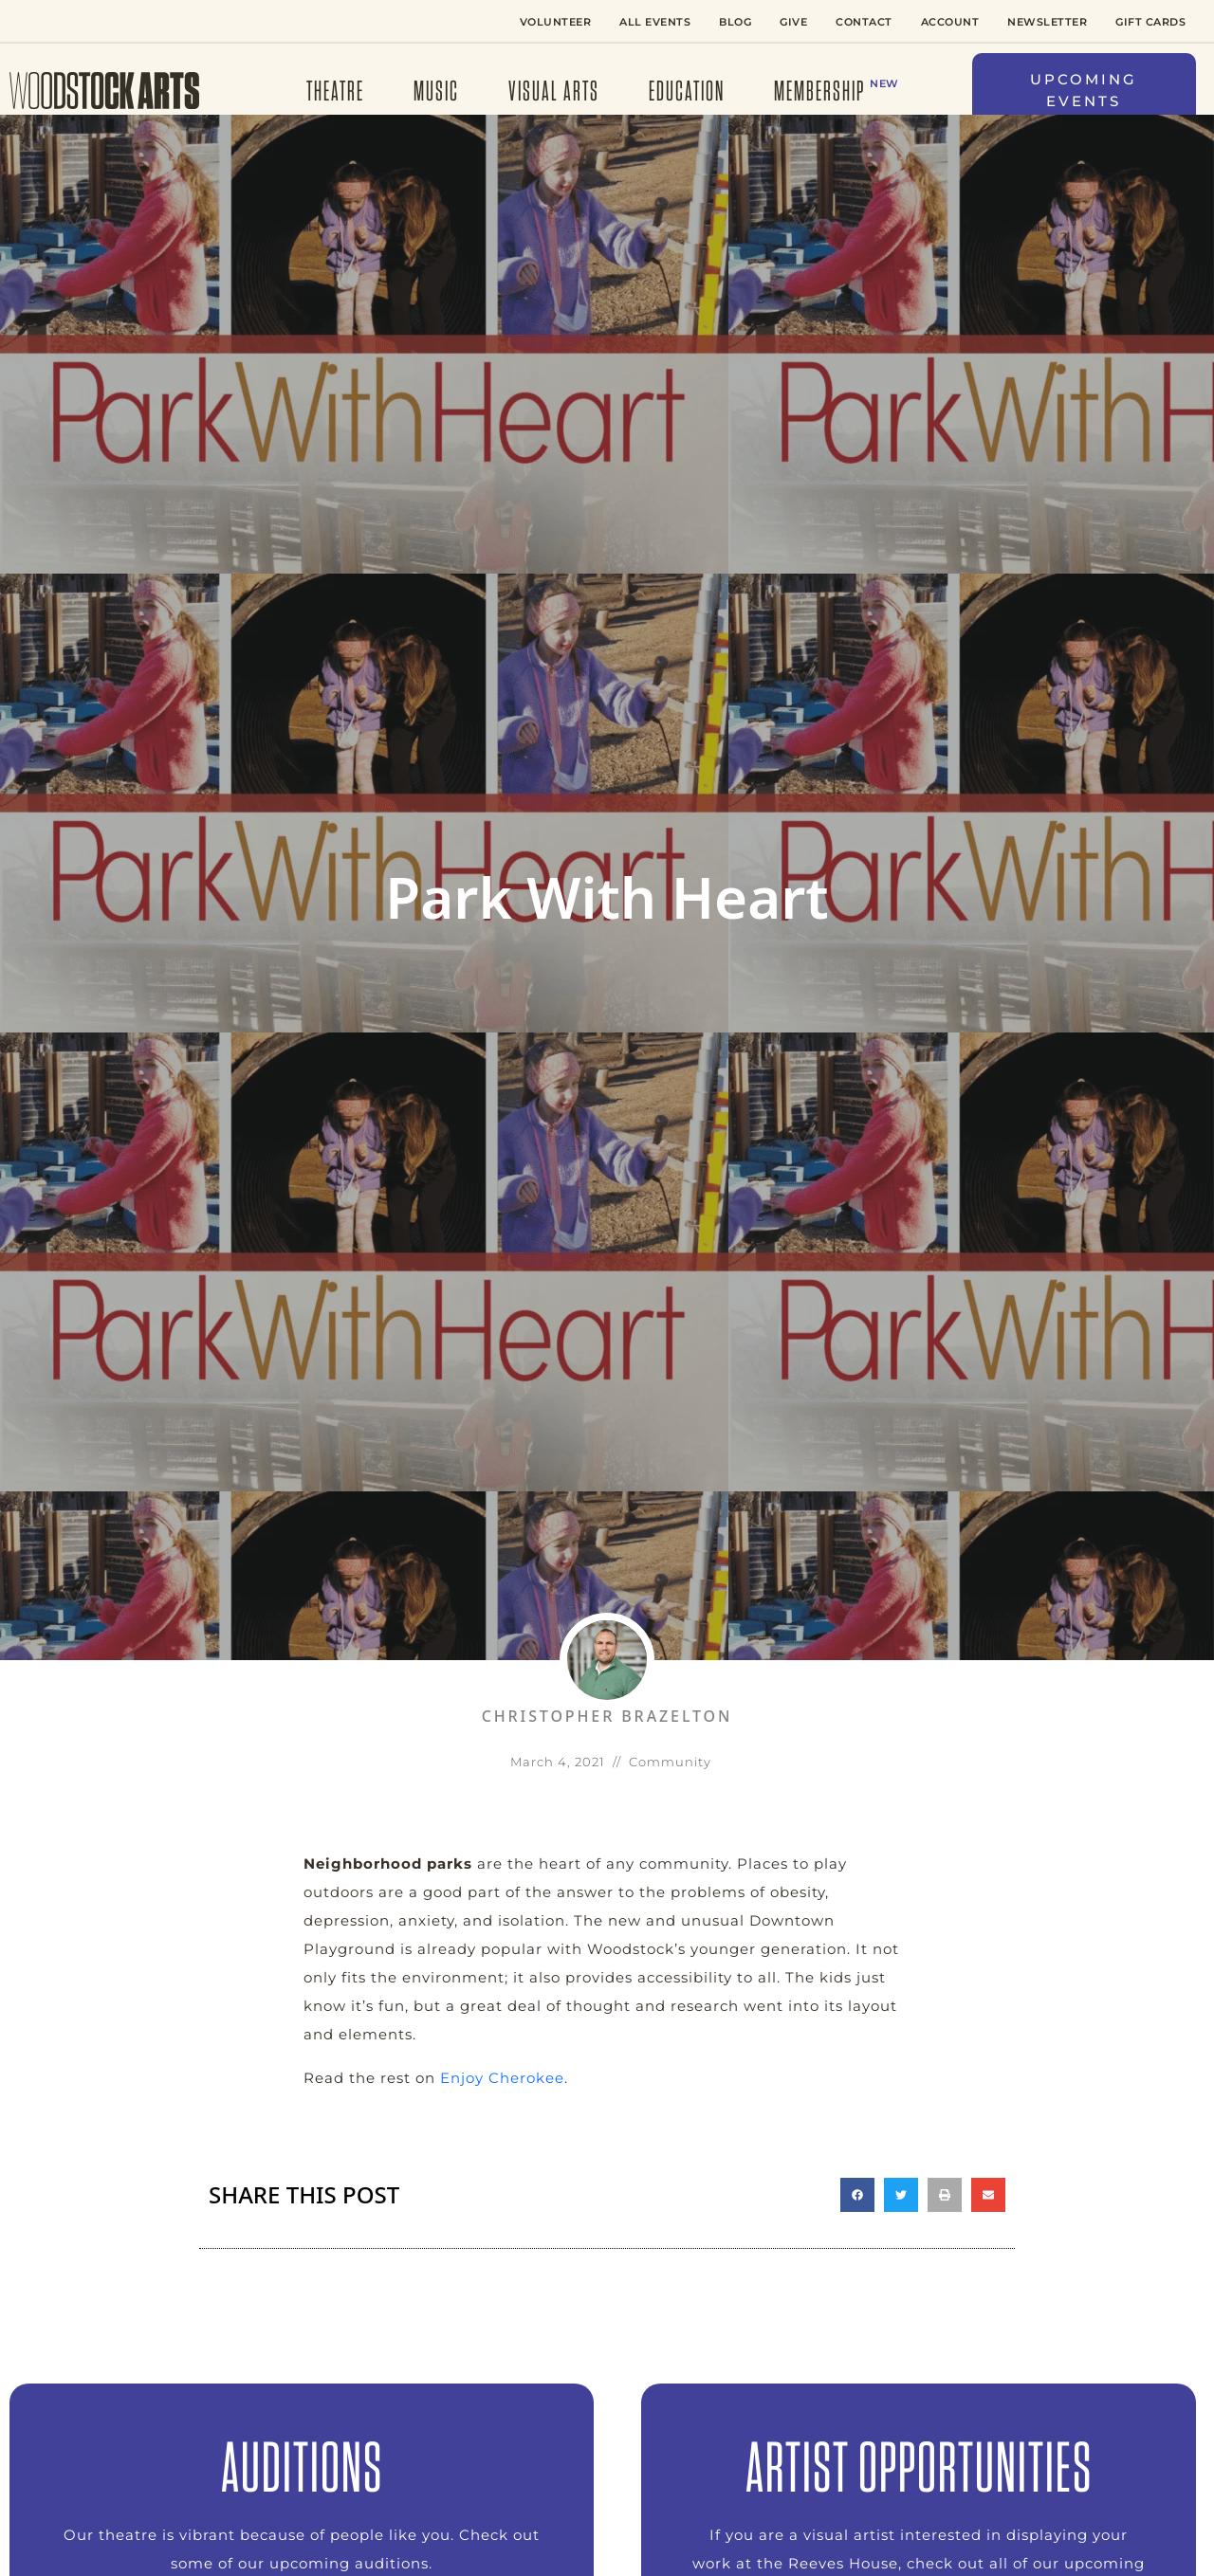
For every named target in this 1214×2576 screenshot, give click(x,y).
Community (670, 1761)
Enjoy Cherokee (502, 2078)
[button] (1084, 90)
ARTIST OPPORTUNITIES (919, 2466)
